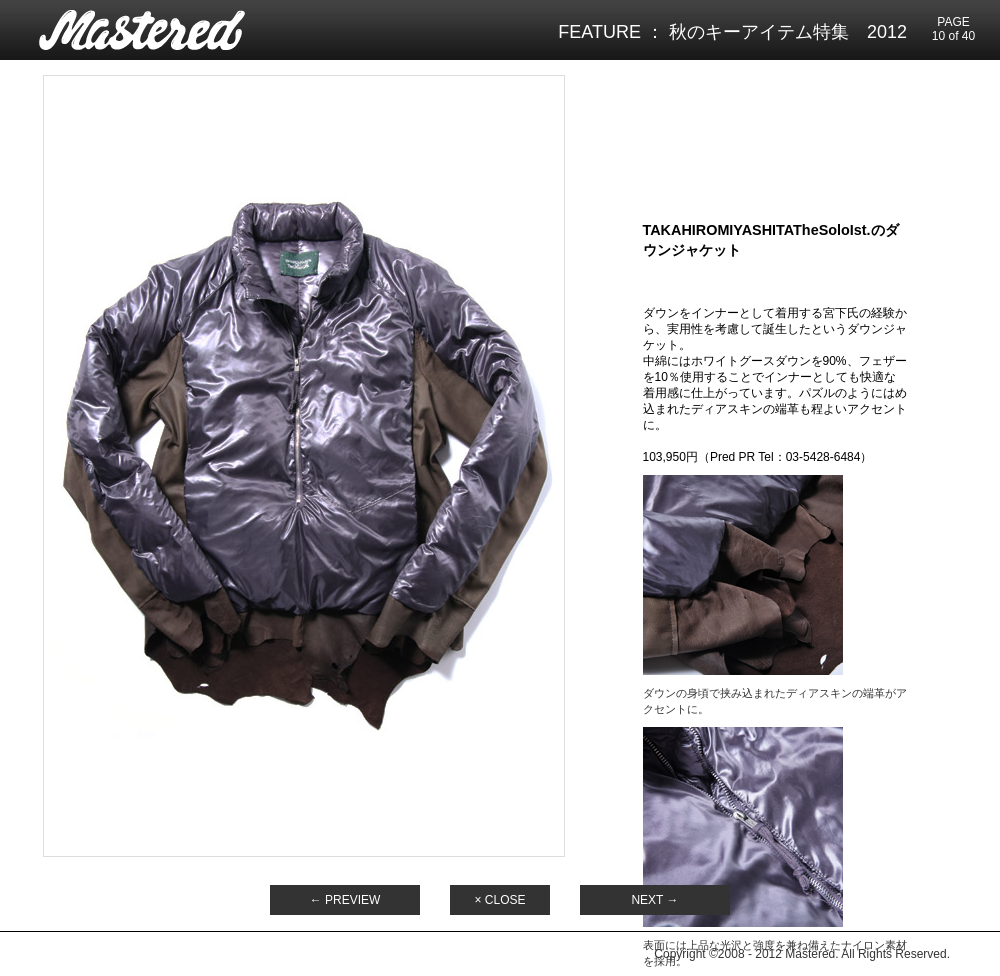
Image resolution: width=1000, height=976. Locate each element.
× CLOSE (499, 900)
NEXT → (654, 900)
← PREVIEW (345, 900)
